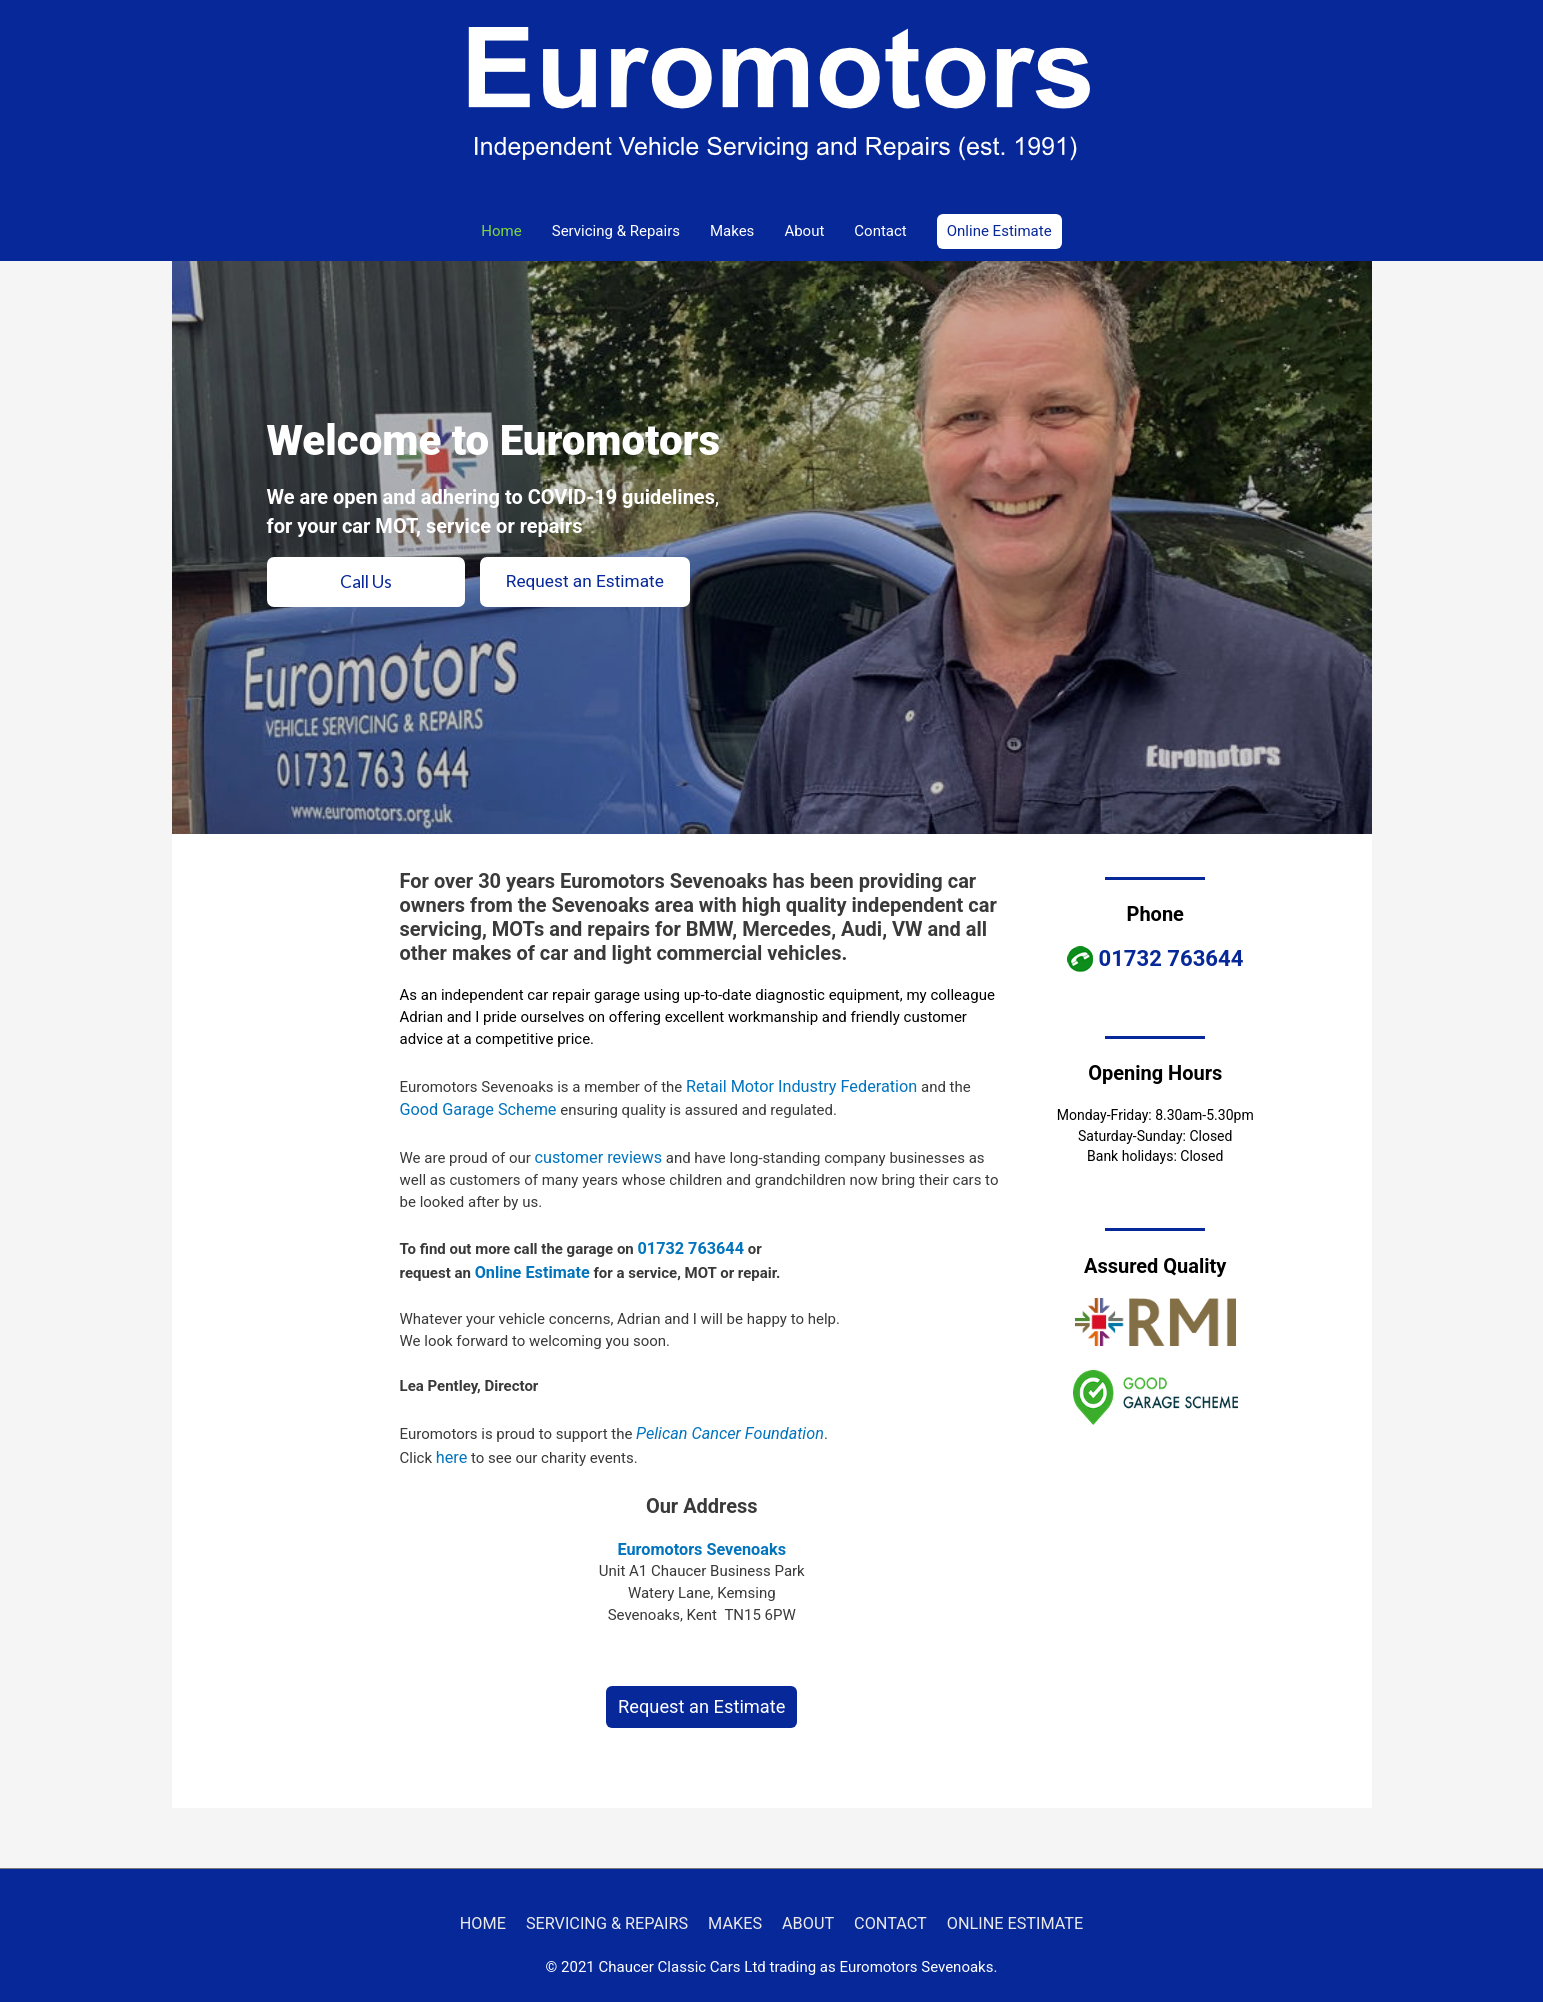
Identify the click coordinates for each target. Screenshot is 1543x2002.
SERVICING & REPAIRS (619, 1904)
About (804, 231)
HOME (504, 1904)
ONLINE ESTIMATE (997, 1904)
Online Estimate (528, 1263)
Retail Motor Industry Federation (793, 1085)
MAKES (738, 1904)
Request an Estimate (701, 1690)
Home (501, 231)
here (450, 1444)
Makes (732, 231)
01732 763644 (687, 1241)
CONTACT (881, 1904)
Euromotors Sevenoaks (702, 1534)
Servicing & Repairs (616, 231)
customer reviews (594, 1152)
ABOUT (805, 1904)
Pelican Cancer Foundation (722, 1422)
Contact (880, 231)
